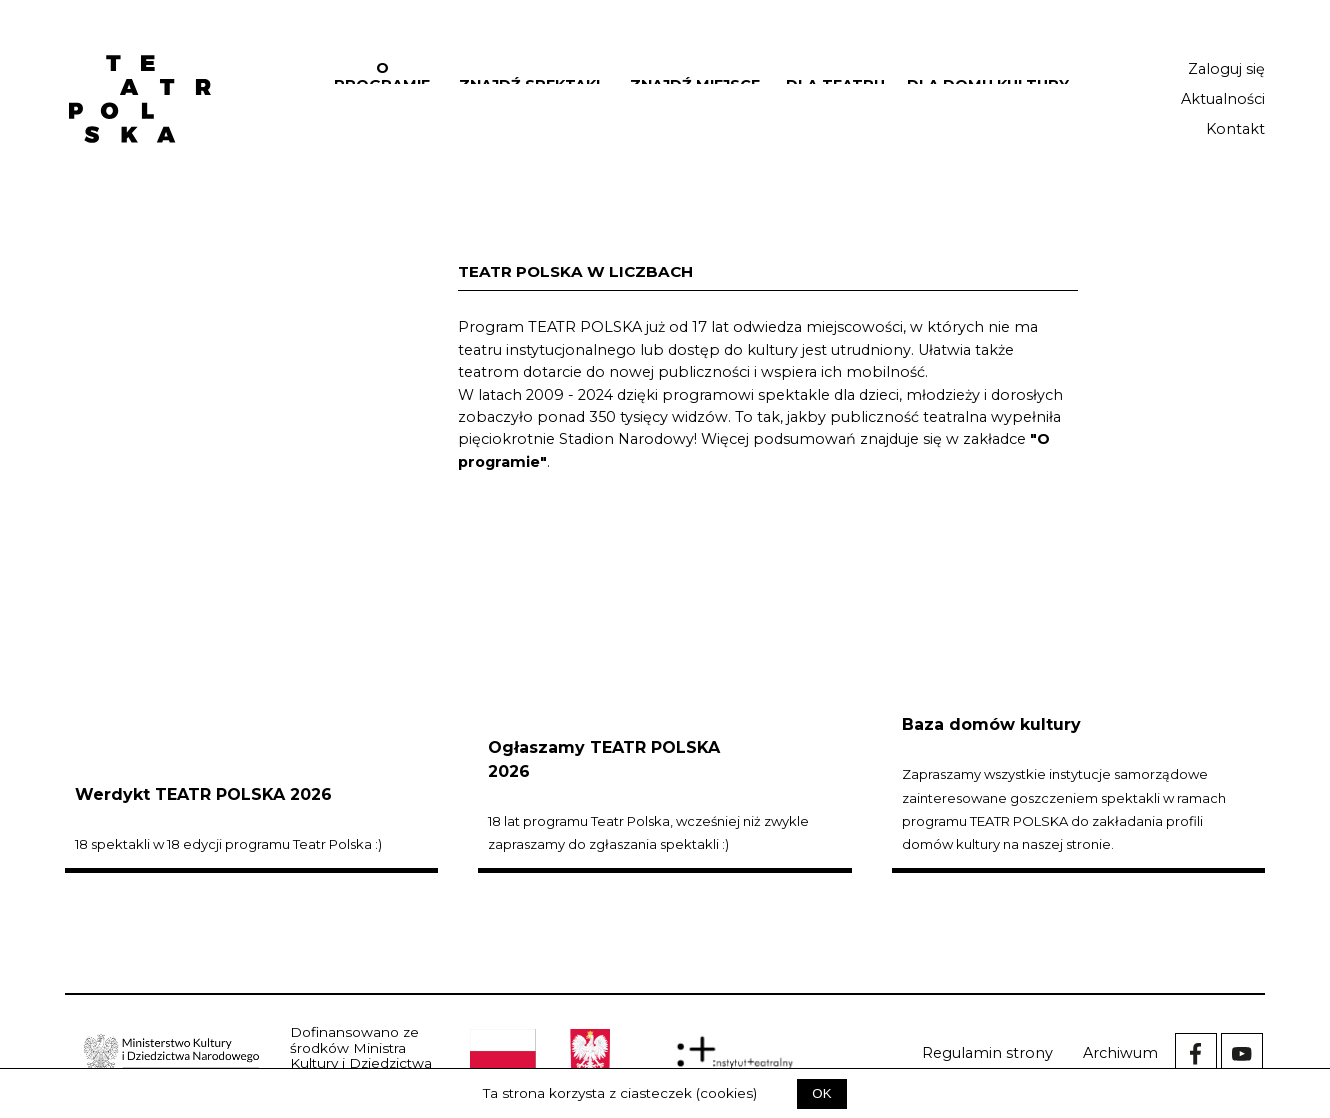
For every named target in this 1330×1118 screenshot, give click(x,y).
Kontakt (1235, 129)
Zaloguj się (1226, 69)
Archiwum (1120, 1053)
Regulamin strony (987, 1053)
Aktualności (1223, 99)
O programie (382, 76)
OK (821, 1093)
